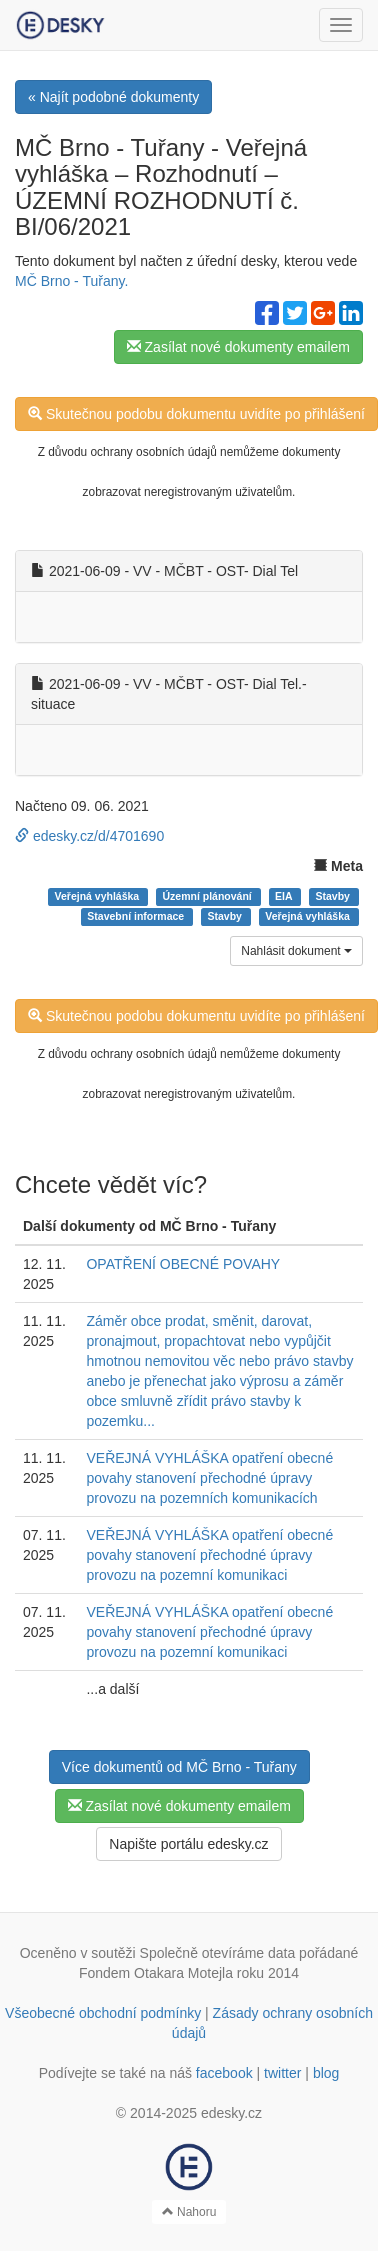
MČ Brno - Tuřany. (71, 281)
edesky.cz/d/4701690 (89, 836)
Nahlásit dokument (296, 951)
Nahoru (189, 2212)
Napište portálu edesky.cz (188, 1844)
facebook (224, 2073)
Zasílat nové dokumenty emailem (238, 347)
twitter (282, 2073)
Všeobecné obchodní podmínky (103, 2013)
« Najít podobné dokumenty (113, 97)
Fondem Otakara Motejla (156, 1973)
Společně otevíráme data (218, 1953)
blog (326, 2073)
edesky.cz (231, 2113)
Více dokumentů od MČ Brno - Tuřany (179, 1767)
